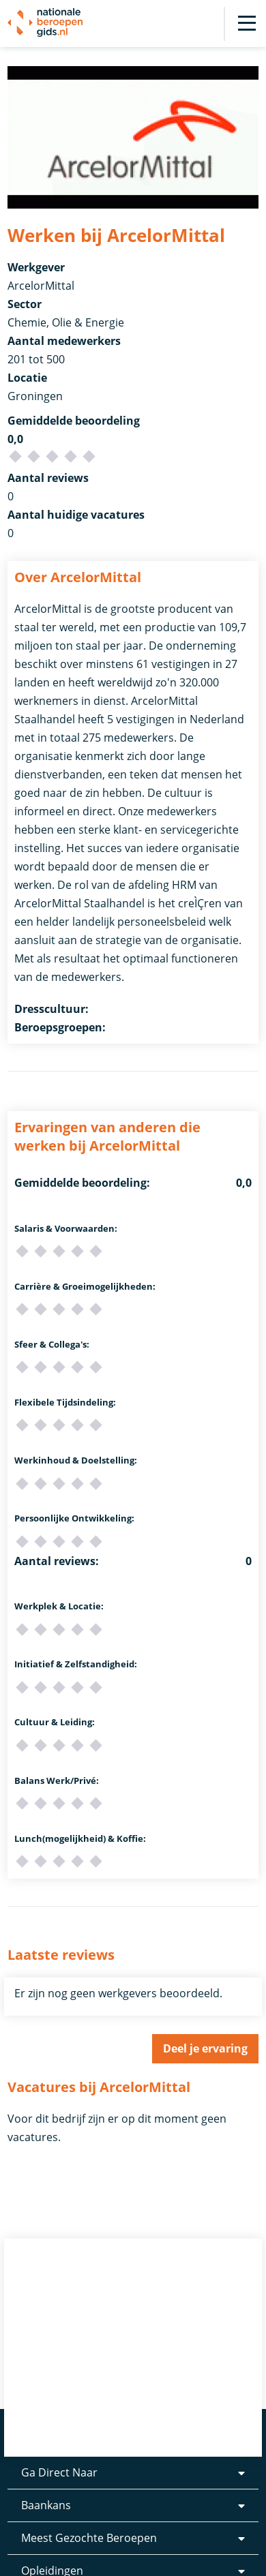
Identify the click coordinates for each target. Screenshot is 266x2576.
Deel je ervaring (205, 2048)
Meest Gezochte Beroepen (89, 2537)
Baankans (46, 2505)
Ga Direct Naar (59, 2472)
